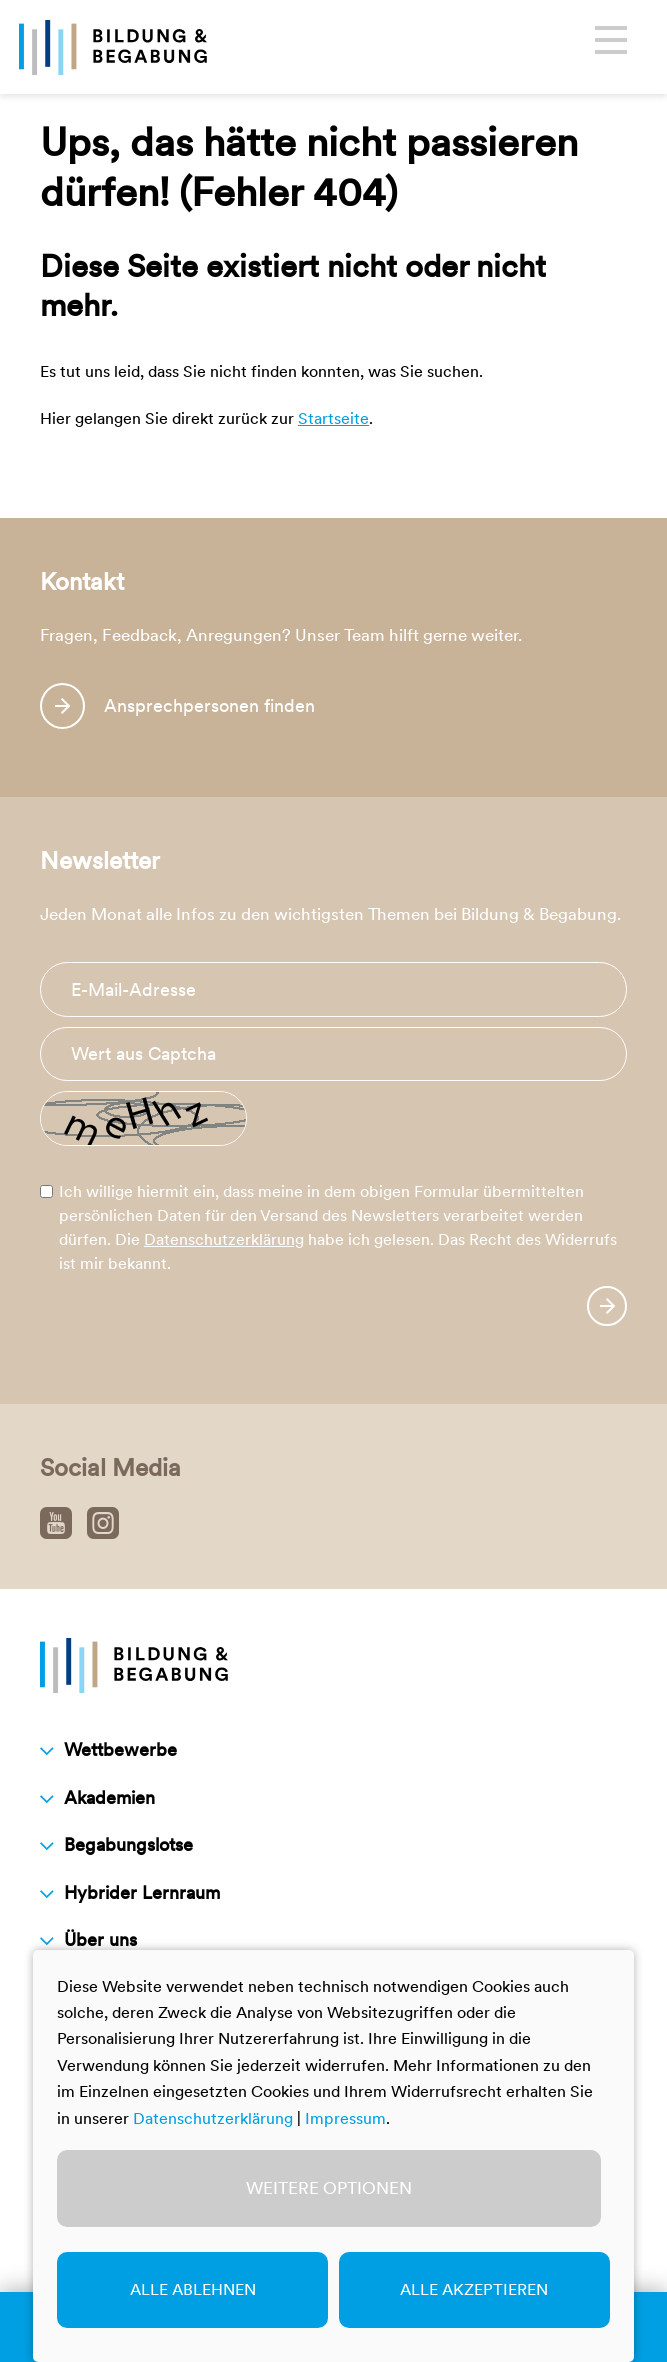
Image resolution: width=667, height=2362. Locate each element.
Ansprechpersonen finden (209, 705)
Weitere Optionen (329, 2188)
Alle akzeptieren (474, 2289)
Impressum (345, 2118)
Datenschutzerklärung (224, 1239)
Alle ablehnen (193, 2289)
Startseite (333, 418)
